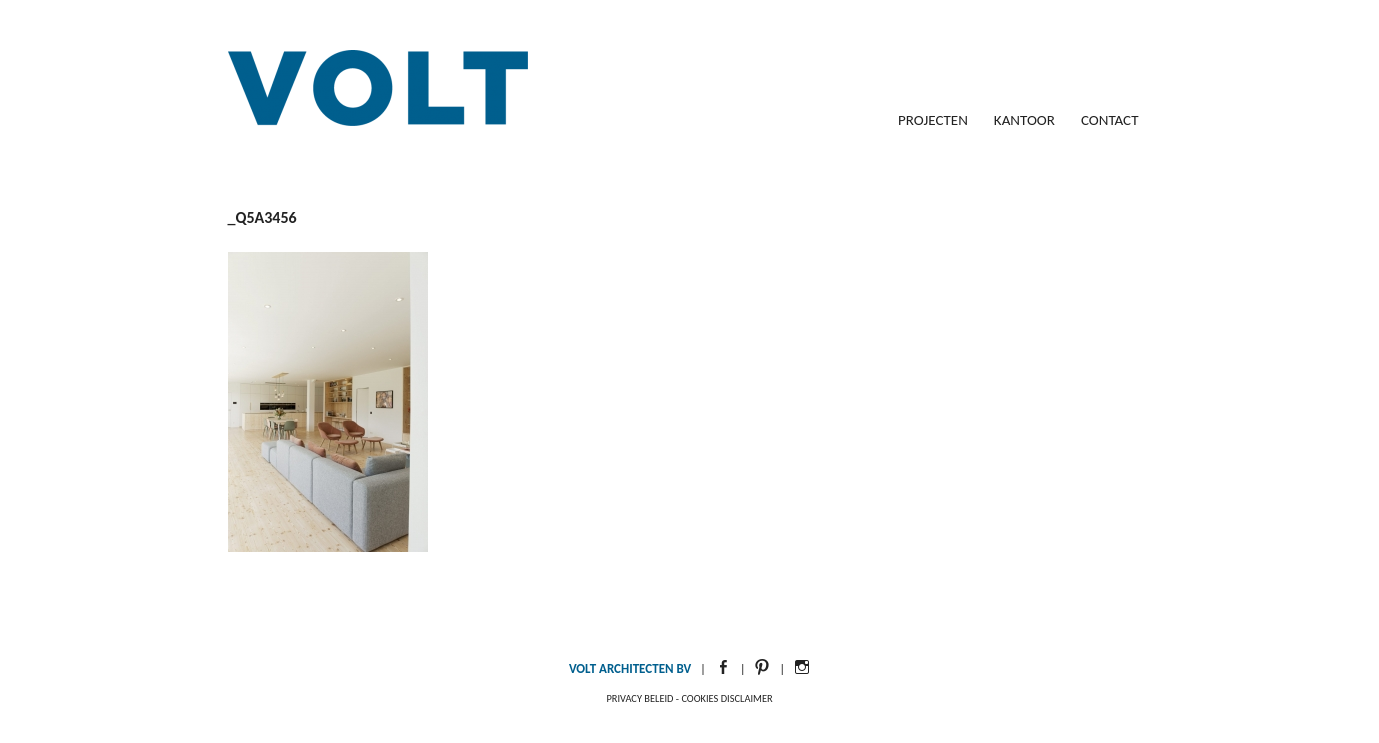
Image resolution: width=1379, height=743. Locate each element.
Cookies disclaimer (726, 698)
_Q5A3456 (262, 217)
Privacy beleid (639, 698)
